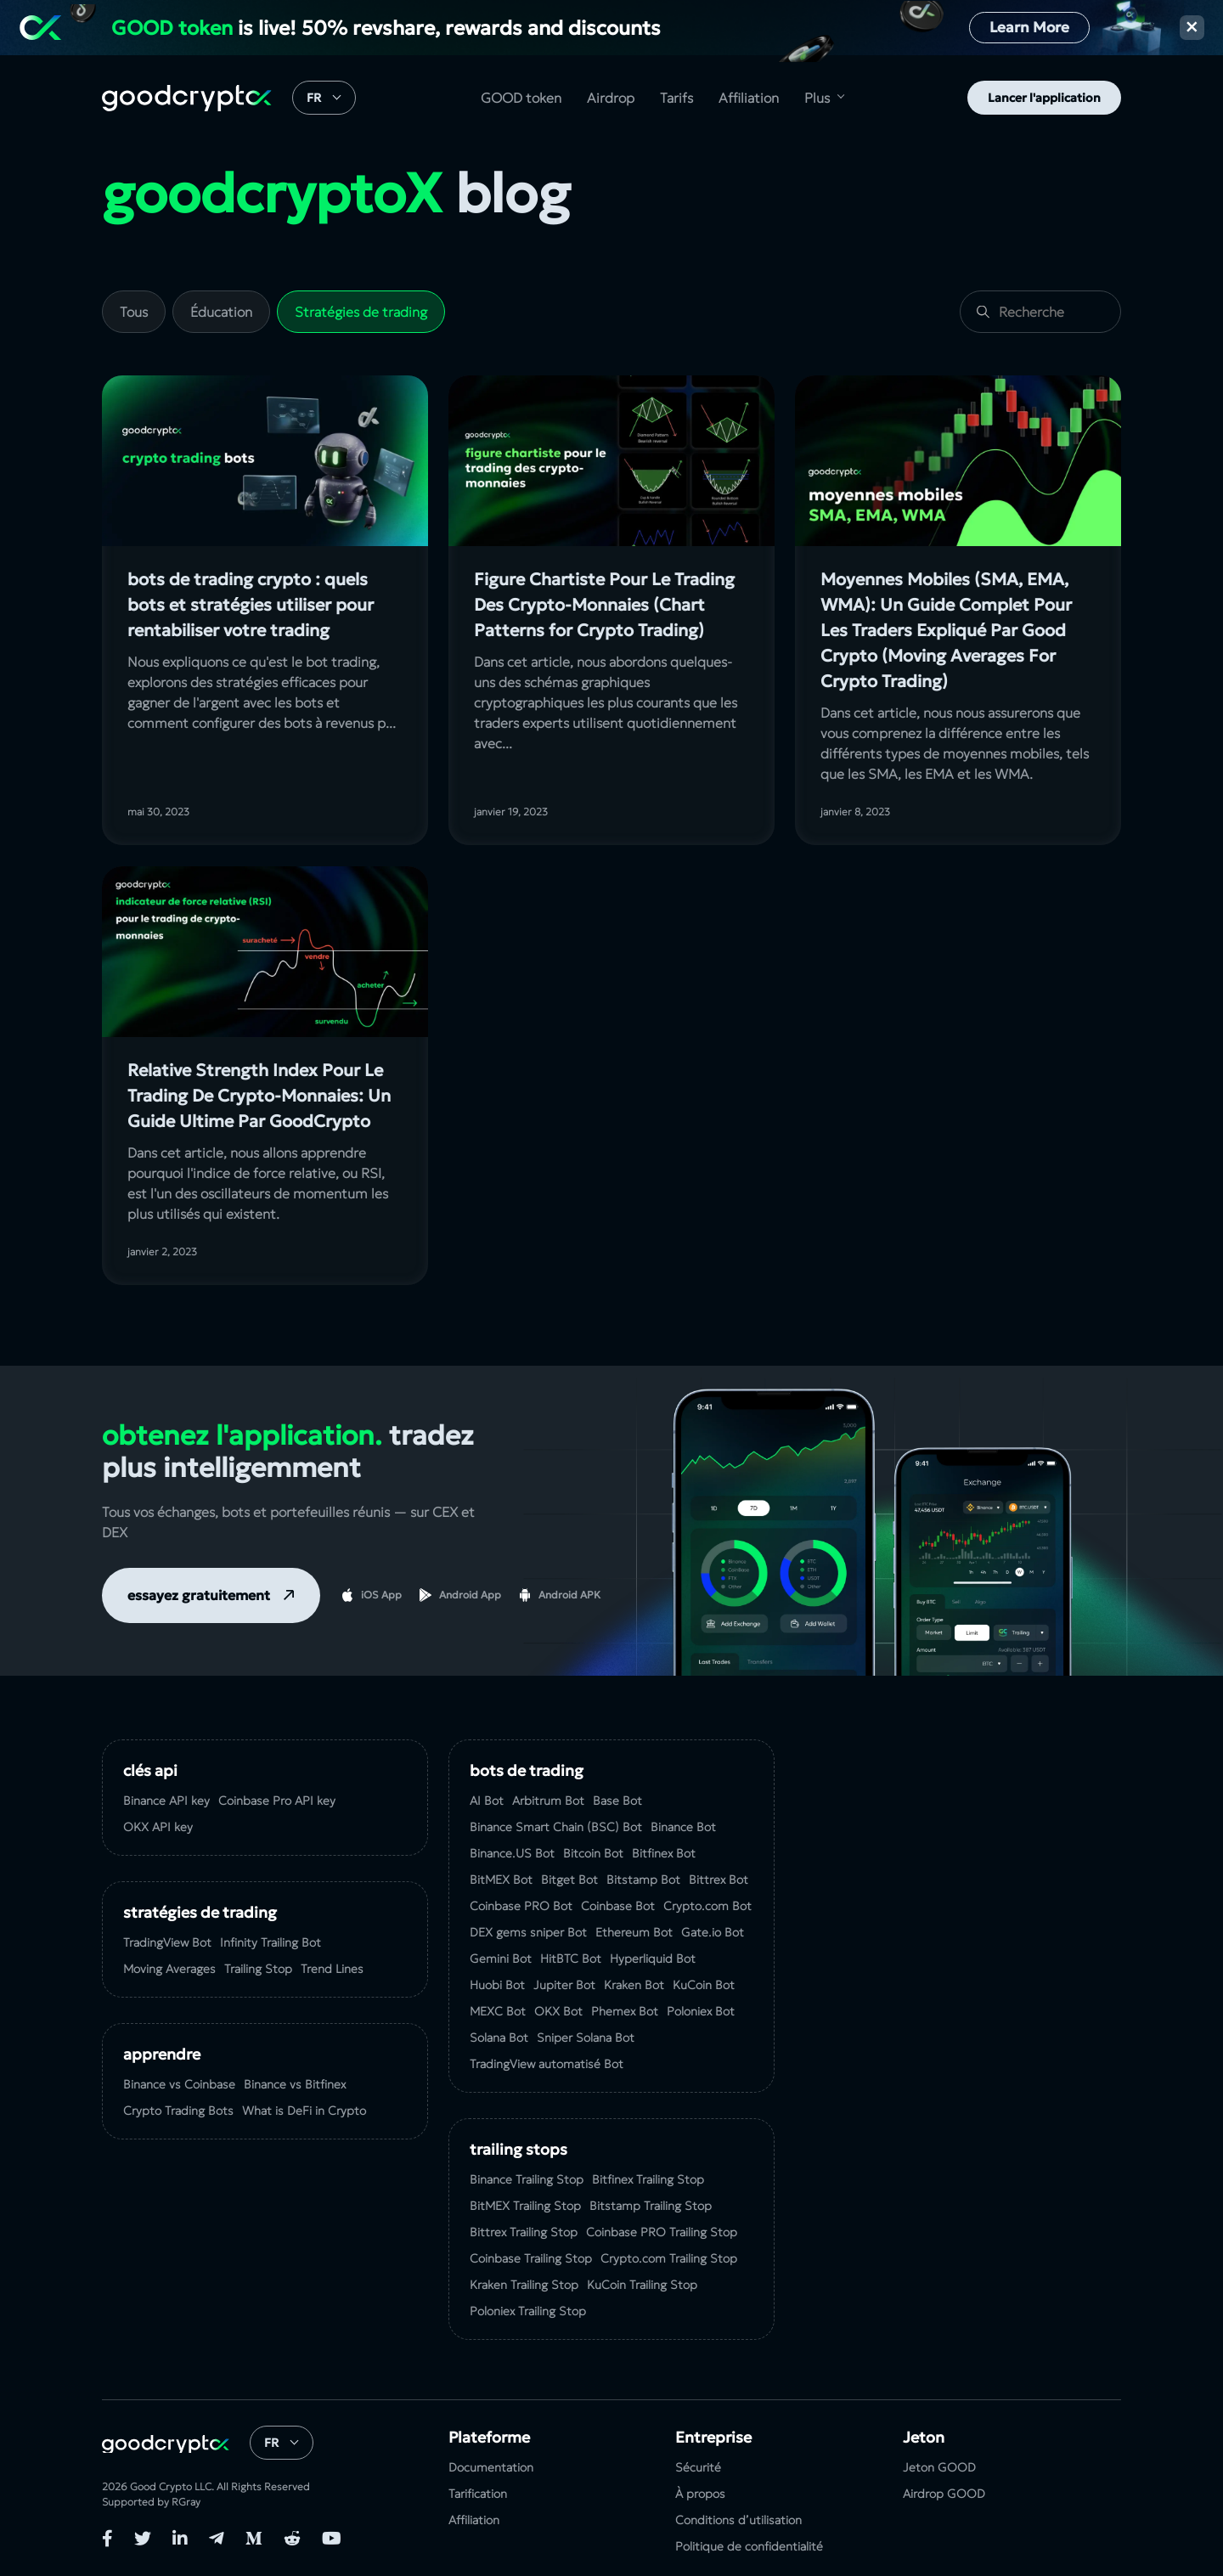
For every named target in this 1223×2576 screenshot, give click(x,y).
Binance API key (166, 1800)
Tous (134, 311)
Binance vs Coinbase (179, 2084)
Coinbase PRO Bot (521, 1906)
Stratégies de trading (361, 311)
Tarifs (676, 97)
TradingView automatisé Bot (546, 2064)
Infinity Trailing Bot (270, 1942)
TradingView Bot (167, 1942)
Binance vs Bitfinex (295, 2084)
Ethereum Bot (634, 1932)
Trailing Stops (518, 2149)
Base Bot (617, 1800)
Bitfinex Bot (664, 1853)
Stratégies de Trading (200, 1912)
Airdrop (610, 97)
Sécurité (698, 2467)
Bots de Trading (526, 1770)
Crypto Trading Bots (178, 2110)
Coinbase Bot (618, 1906)
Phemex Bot (624, 2011)
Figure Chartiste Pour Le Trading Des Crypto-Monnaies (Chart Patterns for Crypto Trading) (604, 604)
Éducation (221, 311)
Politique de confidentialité (749, 2546)
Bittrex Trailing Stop (524, 2232)
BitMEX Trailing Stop (525, 2205)
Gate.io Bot (712, 1932)
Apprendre (161, 2054)
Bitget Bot (569, 1879)
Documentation (490, 2467)
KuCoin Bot (704, 1985)
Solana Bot (499, 2037)
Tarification (477, 2493)
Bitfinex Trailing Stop (648, 2179)
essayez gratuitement (198, 1595)
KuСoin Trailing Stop (642, 2284)
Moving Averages (169, 1968)
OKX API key (158, 1827)
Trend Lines (332, 1968)
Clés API (150, 1770)
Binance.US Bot (512, 1853)
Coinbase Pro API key (276, 1800)
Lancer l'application (1044, 97)
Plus (817, 97)
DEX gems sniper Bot (528, 1932)
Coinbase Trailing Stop (531, 2258)
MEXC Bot (498, 2011)
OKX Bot (558, 2011)
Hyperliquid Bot (653, 1958)
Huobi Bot (497, 1985)
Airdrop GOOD (944, 2493)
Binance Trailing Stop (526, 2179)
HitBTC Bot (570, 1958)
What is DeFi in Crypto (304, 2110)
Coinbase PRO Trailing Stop (661, 2232)
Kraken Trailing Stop (524, 2284)
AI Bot (487, 1800)
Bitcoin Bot (593, 1853)
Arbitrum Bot (548, 1800)
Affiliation (749, 97)
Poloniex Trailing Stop (528, 2311)
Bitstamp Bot (643, 1879)
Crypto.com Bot (707, 1906)
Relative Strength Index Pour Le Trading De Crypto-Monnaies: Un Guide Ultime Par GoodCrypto (259, 1095)
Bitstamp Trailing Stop (650, 2205)
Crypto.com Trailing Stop (668, 2258)
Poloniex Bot (701, 2011)
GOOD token (521, 97)
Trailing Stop (258, 1968)
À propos (700, 2493)
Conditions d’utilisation (738, 2520)
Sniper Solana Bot (585, 2037)
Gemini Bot (501, 1958)
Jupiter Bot (564, 1985)
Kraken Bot (634, 1985)
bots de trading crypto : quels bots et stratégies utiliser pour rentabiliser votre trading (250, 604)
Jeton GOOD (939, 2467)
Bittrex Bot (718, 1879)
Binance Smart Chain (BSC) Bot (556, 1827)
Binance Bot (683, 1827)
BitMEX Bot (501, 1879)
